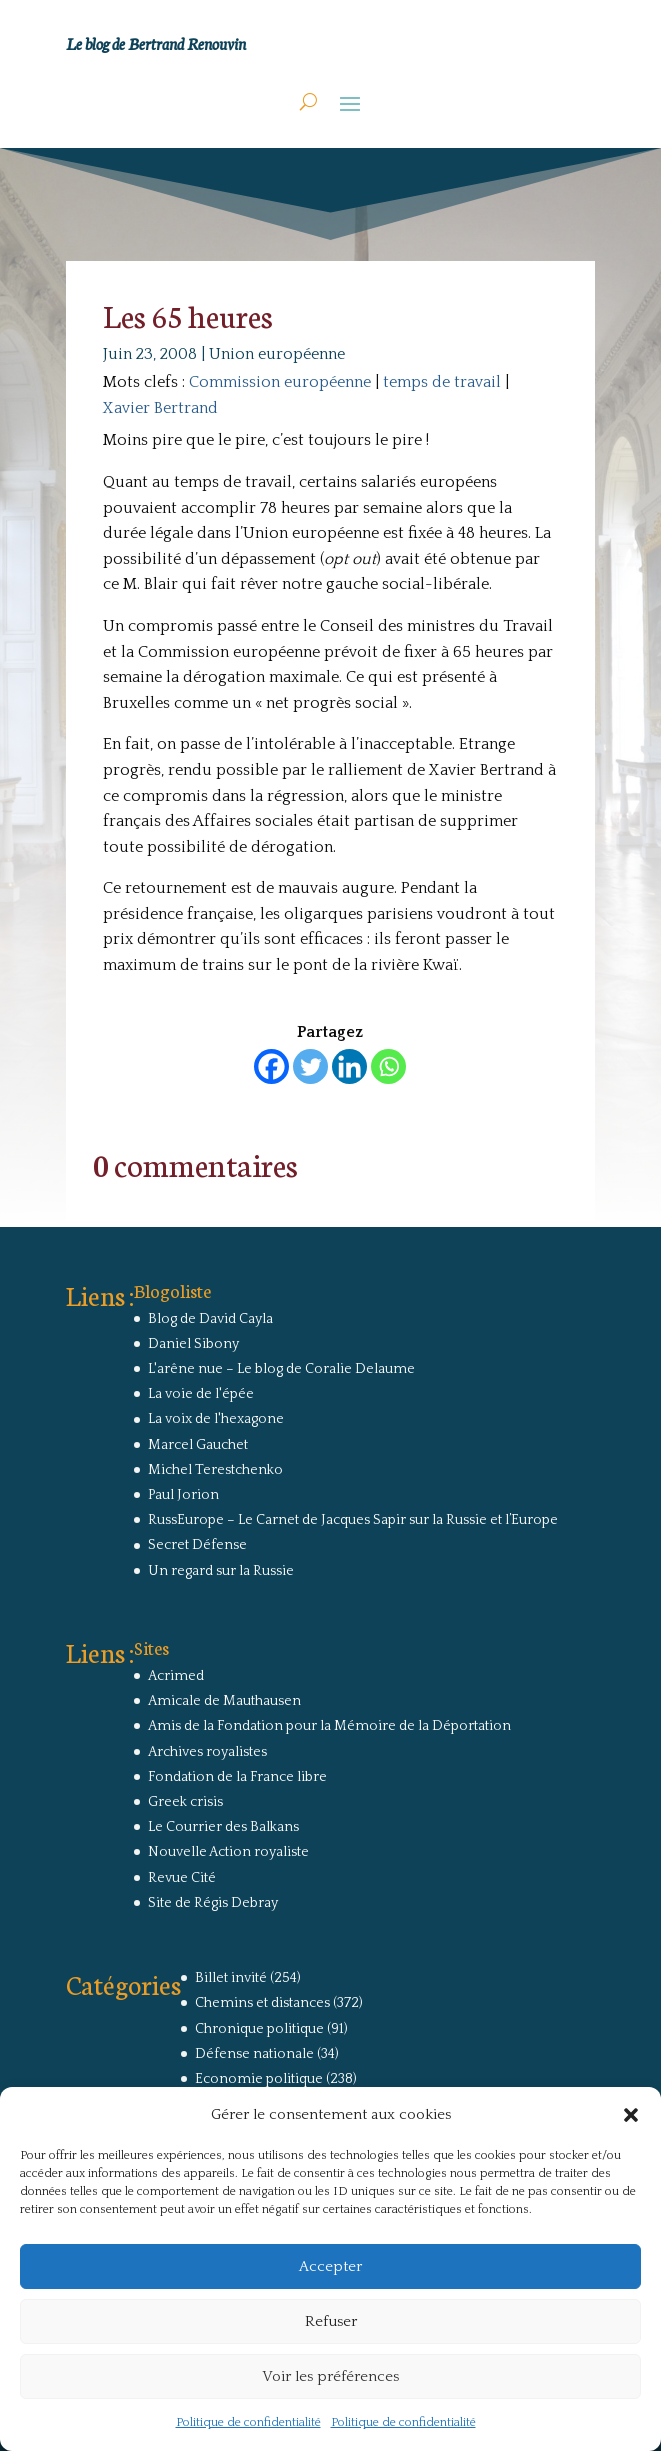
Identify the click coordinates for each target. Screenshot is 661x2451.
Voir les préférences (330, 2376)
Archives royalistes (207, 1752)
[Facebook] (271, 1066)
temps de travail (442, 382)
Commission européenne (280, 382)
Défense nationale (254, 2054)
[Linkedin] (349, 1066)
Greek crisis (185, 1802)
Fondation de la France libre (237, 1777)
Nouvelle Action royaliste (228, 1852)
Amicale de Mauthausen (224, 1701)
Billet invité (231, 1978)
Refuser (331, 2321)
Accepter (330, 2266)
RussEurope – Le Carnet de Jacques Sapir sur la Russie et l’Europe (353, 1520)
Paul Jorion (183, 1495)
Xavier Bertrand (160, 408)
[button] (631, 2115)
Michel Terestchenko (215, 1470)
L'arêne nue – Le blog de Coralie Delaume (281, 1369)
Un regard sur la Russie (221, 1571)
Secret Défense (197, 1545)
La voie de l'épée (201, 1394)
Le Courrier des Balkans (223, 1827)
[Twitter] (310, 1066)
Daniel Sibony (193, 1344)
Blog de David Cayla (210, 1319)
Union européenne (277, 354)
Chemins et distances (262, 2003)
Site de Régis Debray (213, 1903)
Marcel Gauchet (198, 1445)
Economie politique (259, 2079)
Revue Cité (182, 1878)
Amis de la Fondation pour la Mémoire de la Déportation (329, 1726)
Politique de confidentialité (248, 2422)
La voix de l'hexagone (216, 1419)
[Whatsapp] (388, 1066)
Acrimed (176, 1676)
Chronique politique (259, 2029)
